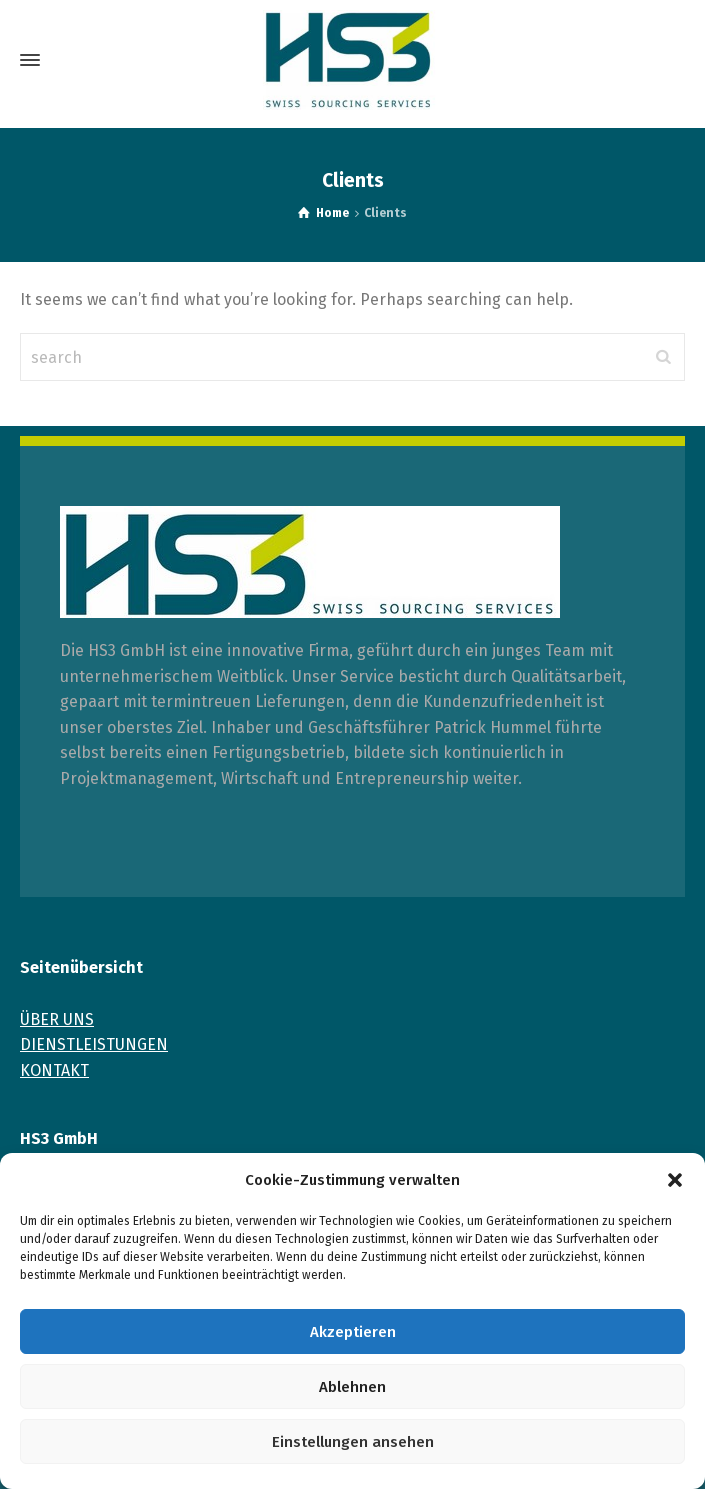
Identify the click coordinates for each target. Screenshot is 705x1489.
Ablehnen (352, 1387)
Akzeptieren (353, 1332)
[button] (675, 1180)
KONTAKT (54, 1070)
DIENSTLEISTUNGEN (94, 1044)
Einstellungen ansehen (353, 1442)
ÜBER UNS (57, 1019)
